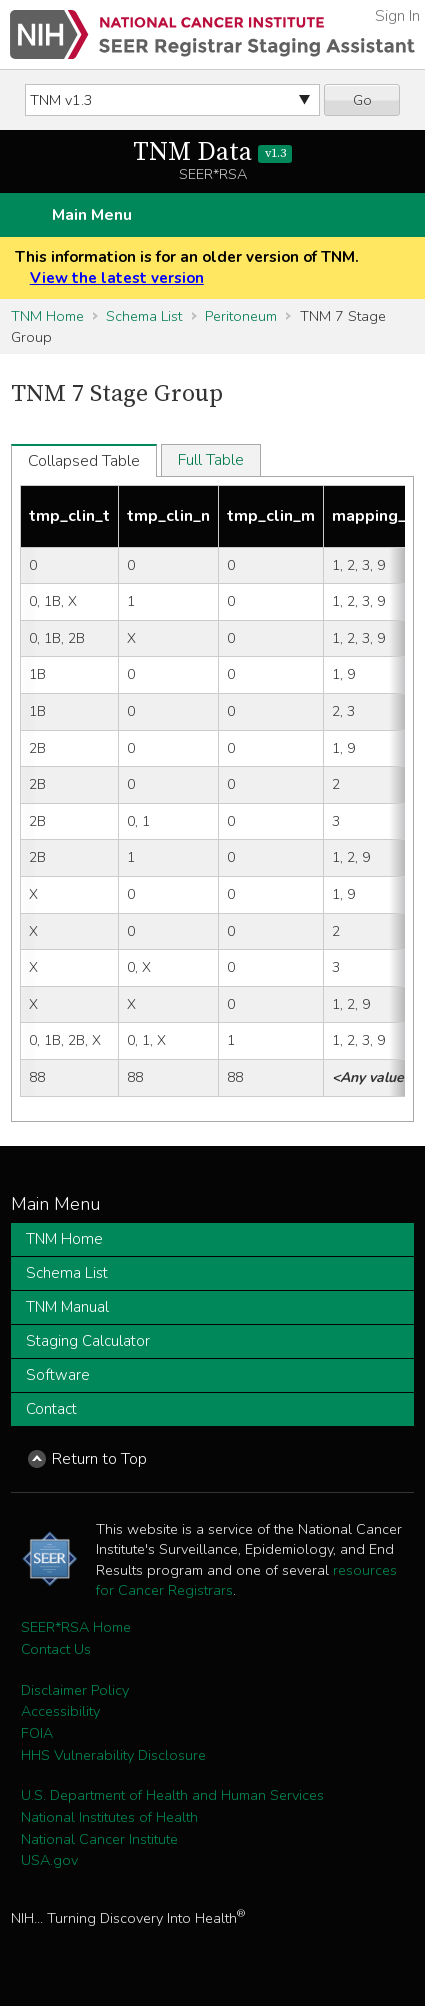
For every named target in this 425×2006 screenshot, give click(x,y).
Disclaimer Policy (75, 1690)
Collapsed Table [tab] (84, 461)
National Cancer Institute (99, 1839)
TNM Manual (67, 1307)
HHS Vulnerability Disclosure (113, 1755)
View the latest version (117, 278)
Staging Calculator (88, 1341)
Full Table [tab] (211, 460)
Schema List (144, 316)
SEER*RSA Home (76, 1627)
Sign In (397, 16)
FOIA (37, 1733)
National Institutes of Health (109, 1817)
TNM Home (47, 316)
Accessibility (60, 1711)
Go (362, 100)
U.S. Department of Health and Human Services (172, 1795)
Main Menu (92, 215)
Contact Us (56, 1649)
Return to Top (99, 1459)
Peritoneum (241, 316)
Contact (51, 1409)
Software (58, 1375)
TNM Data (212, 152)
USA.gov (49, 1860)
